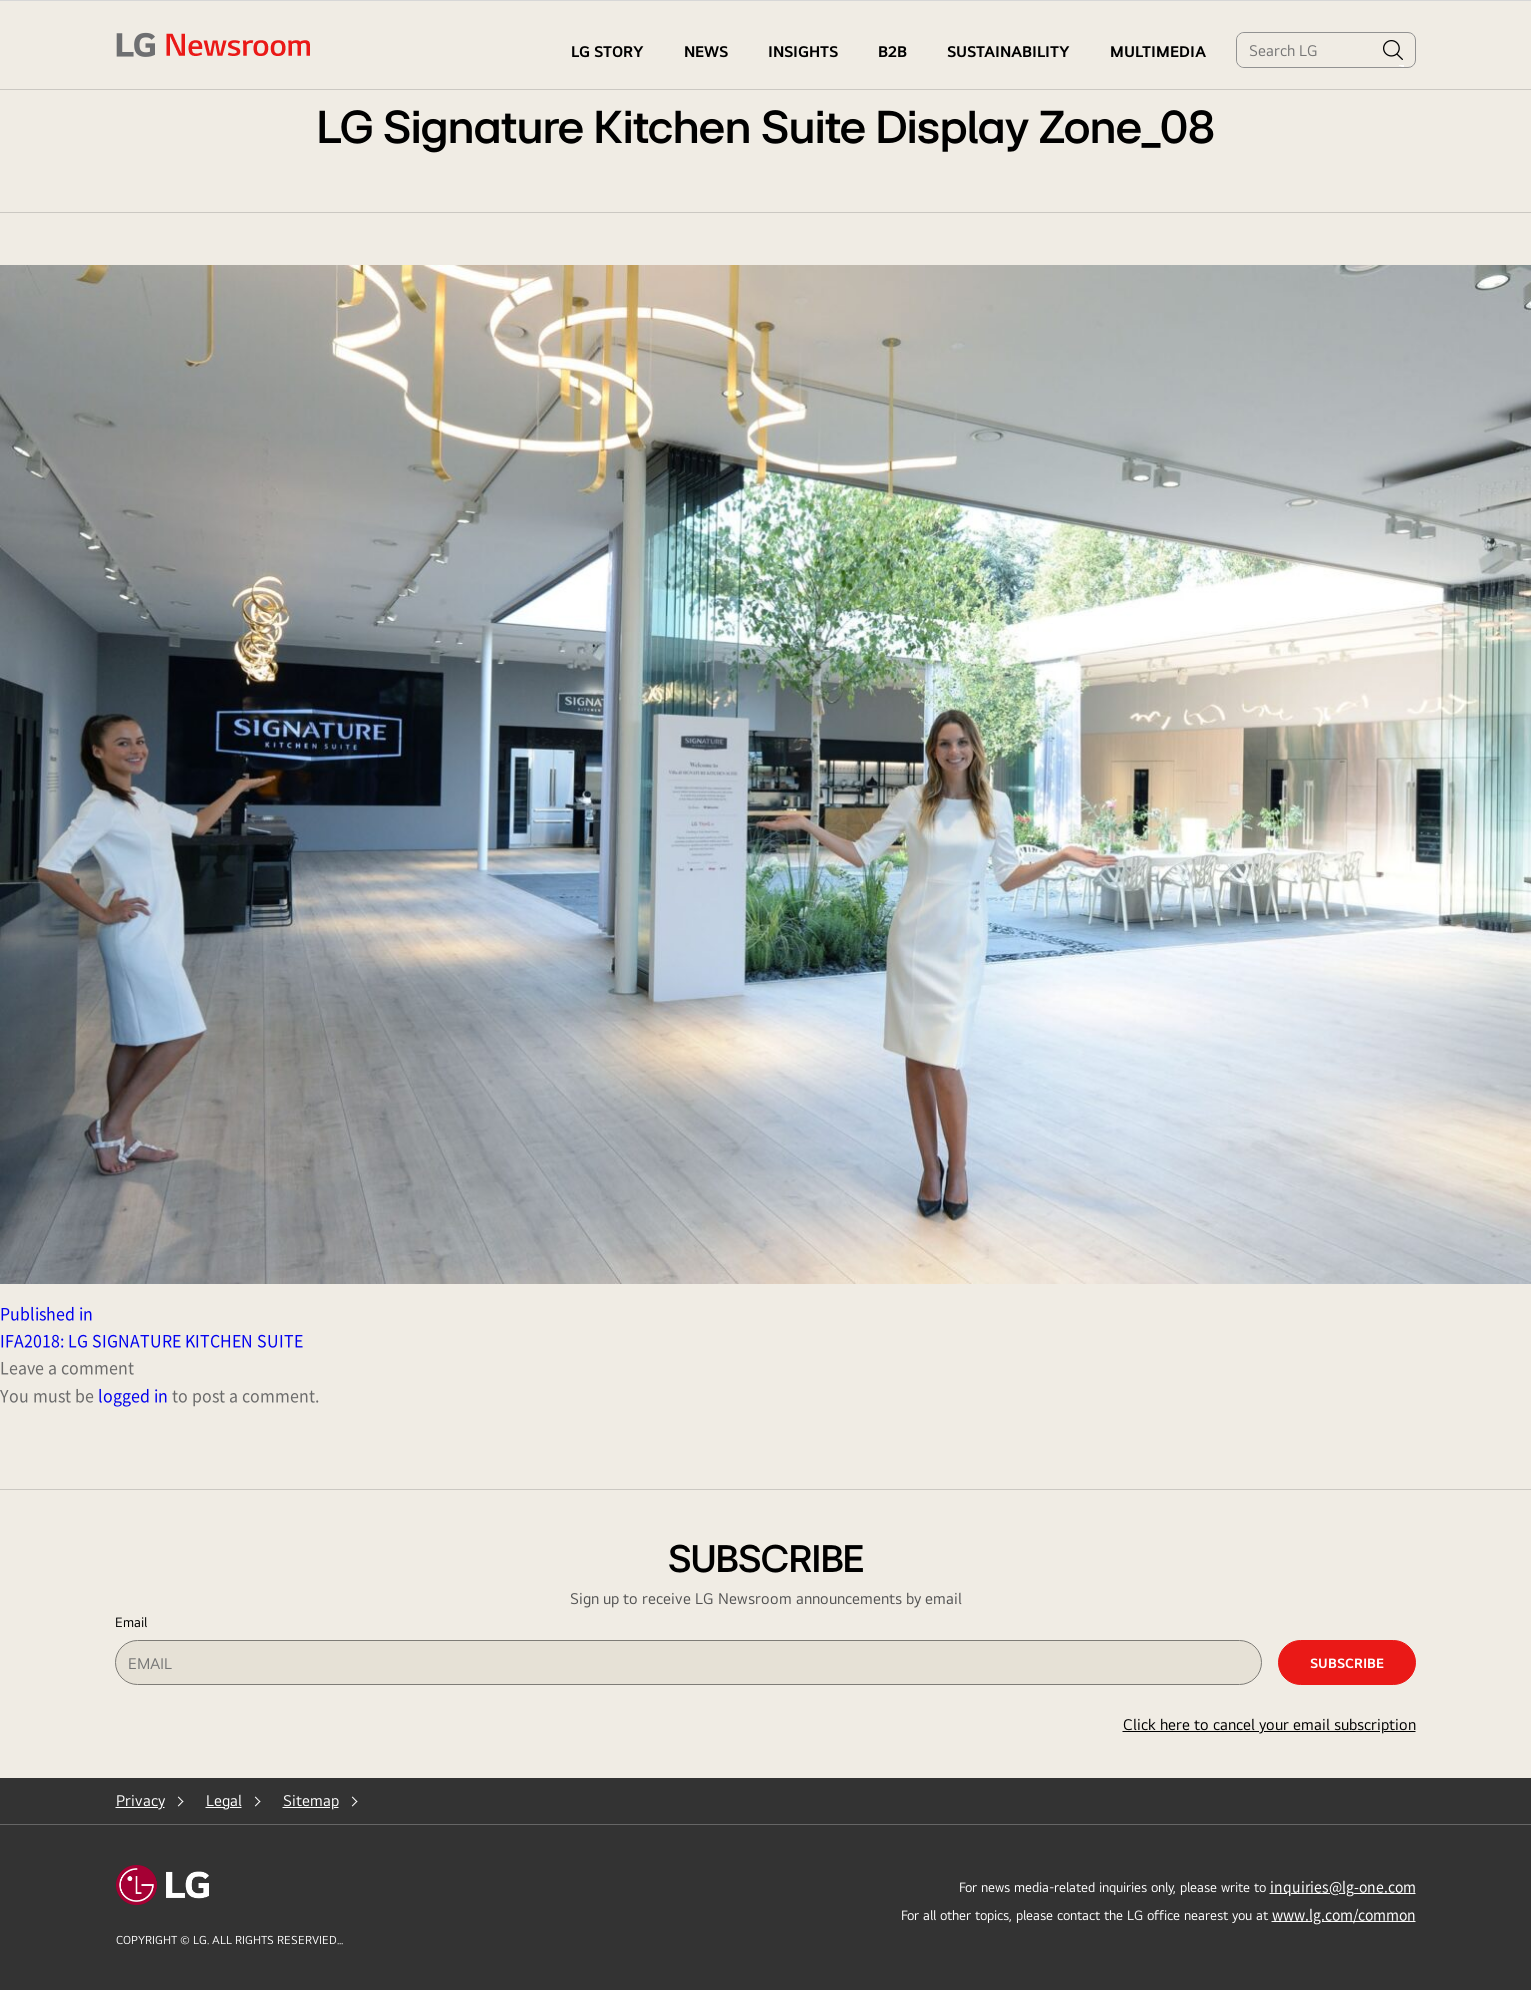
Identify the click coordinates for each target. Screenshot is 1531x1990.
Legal (224, 1800)
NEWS (706, 51)
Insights (803, 51)
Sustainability (1008, 51)
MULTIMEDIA (1158, 51)
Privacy (140, 1800)
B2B (892, 51)
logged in (133, 1395)
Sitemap (311, 1800)
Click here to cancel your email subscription (1269, 1724)
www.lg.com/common (1344, 1914)
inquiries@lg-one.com (1343, 1886)
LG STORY (607, 51)
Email (131, 1622)
